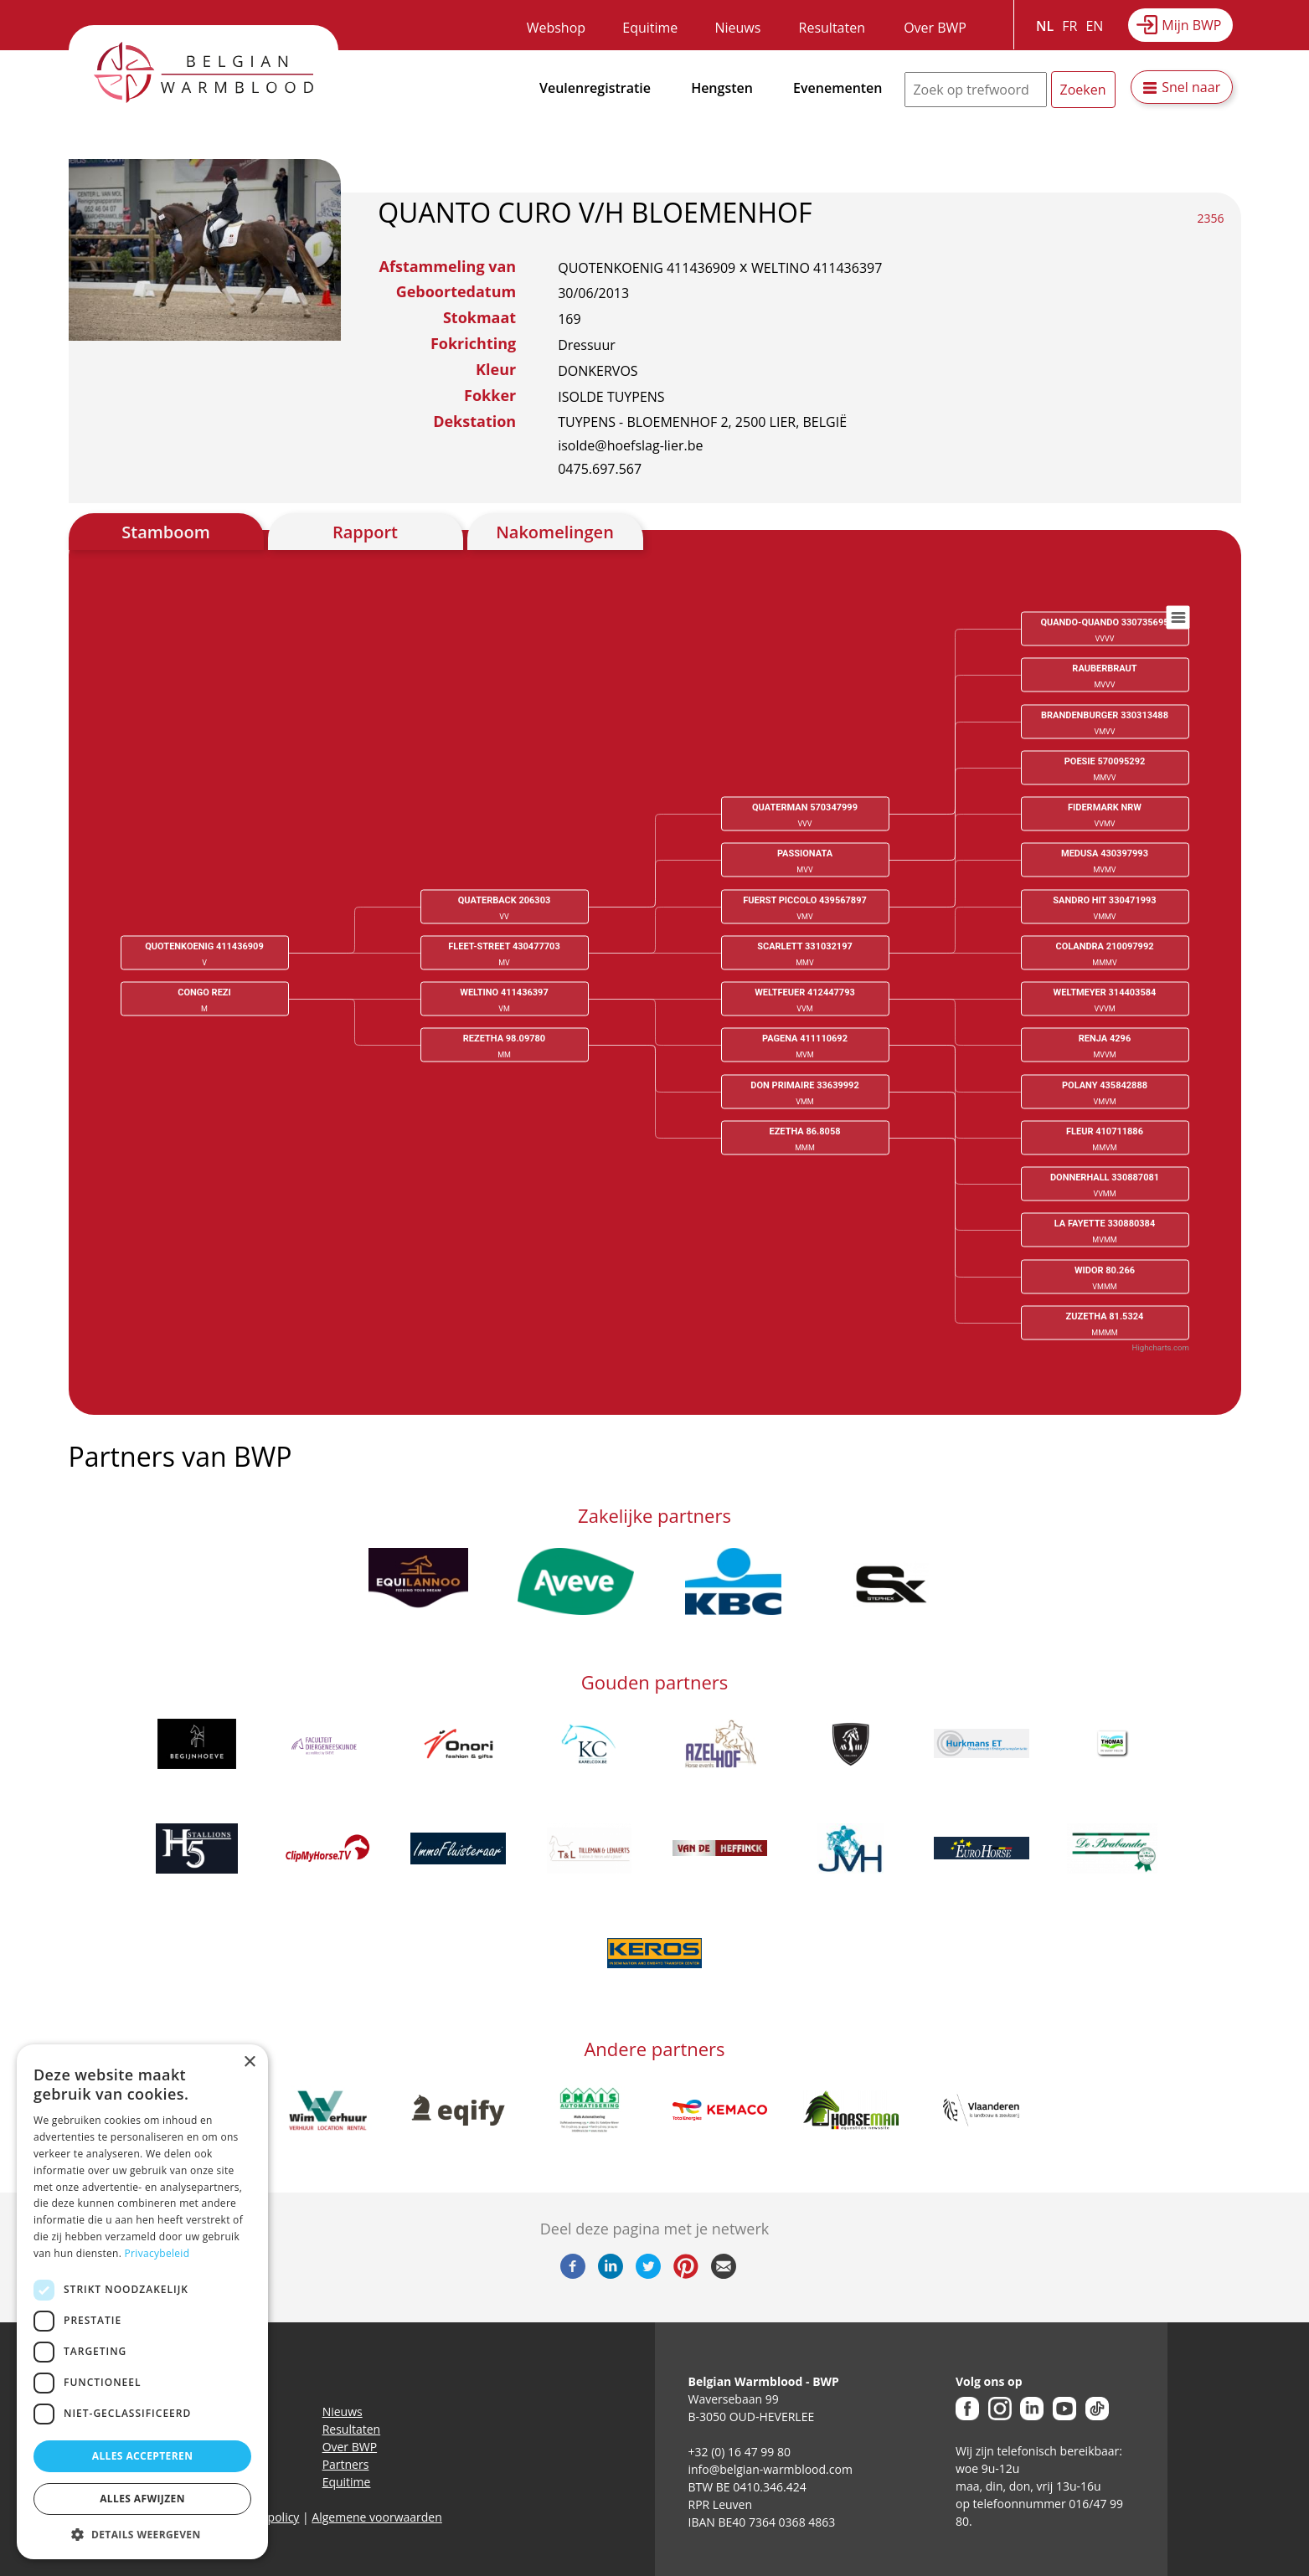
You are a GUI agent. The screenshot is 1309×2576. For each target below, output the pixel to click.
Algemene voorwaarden (376, 2517)
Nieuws (737, 27)
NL (1045, 26)
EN (1094, 26)
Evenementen (837, 88)
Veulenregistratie (595, 88)
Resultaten (832, 27)
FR (1069, 26)
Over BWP (935, 27)
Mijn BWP (1191, 25)
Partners (345, 2464)
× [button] (249, 2062)
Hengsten (722, 88)
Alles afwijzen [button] (142, 2498)
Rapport (365, 532)
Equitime (650, 27)
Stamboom (165, 532)
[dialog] (142, 2301)
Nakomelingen (555, 532)
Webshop (556, 27)
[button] (142, 2534)
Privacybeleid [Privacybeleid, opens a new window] (157, 2253)
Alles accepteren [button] (142, 2456)
